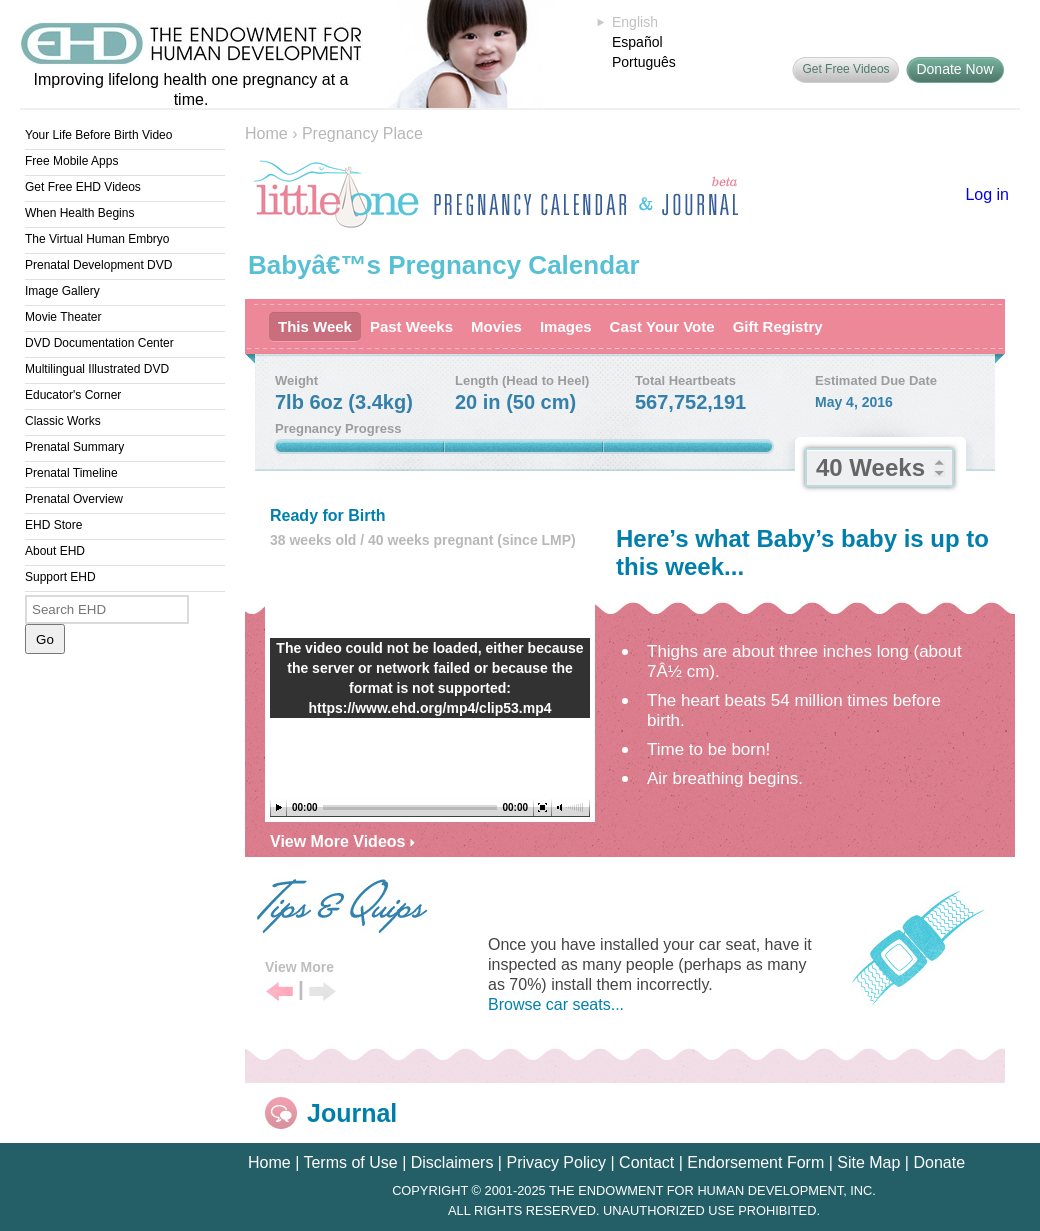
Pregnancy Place (362, 133)
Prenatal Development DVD (98, 265)
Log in (987, 194)
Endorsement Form (755, 1162)
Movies (496, 326)
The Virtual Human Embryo (97, 239)
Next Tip (322, 992)
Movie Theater (63, 317)
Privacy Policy (556, 1162)
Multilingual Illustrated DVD (97, 369)
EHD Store (53, 525)
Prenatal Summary (74, 447)
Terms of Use (350, 1162)
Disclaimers (452, 1162)
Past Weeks (411, 326)
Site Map (868, 1162)
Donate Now (954, 69)
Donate (939, 1162)
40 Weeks (870, 467)
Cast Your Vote (662, 326)
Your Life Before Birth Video (98, 135)
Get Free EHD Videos (83, 187)
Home (266, 133)
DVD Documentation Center (99, 343)
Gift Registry (778, 326)
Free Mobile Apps (71, 161)
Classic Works (63, 421)
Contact (646, 1162)
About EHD (55, 551)
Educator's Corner (73, 395)
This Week (315, 326)
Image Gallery (62, 291)
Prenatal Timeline (71, 473)
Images (566, 326)
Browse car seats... (556, 1004)
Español (637, 42)
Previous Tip (279, 992)
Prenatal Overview (74, 499)
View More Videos (342, 841)
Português (644, 62)
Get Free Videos (845, 69)
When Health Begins (79, 213)
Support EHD (60, 577)
